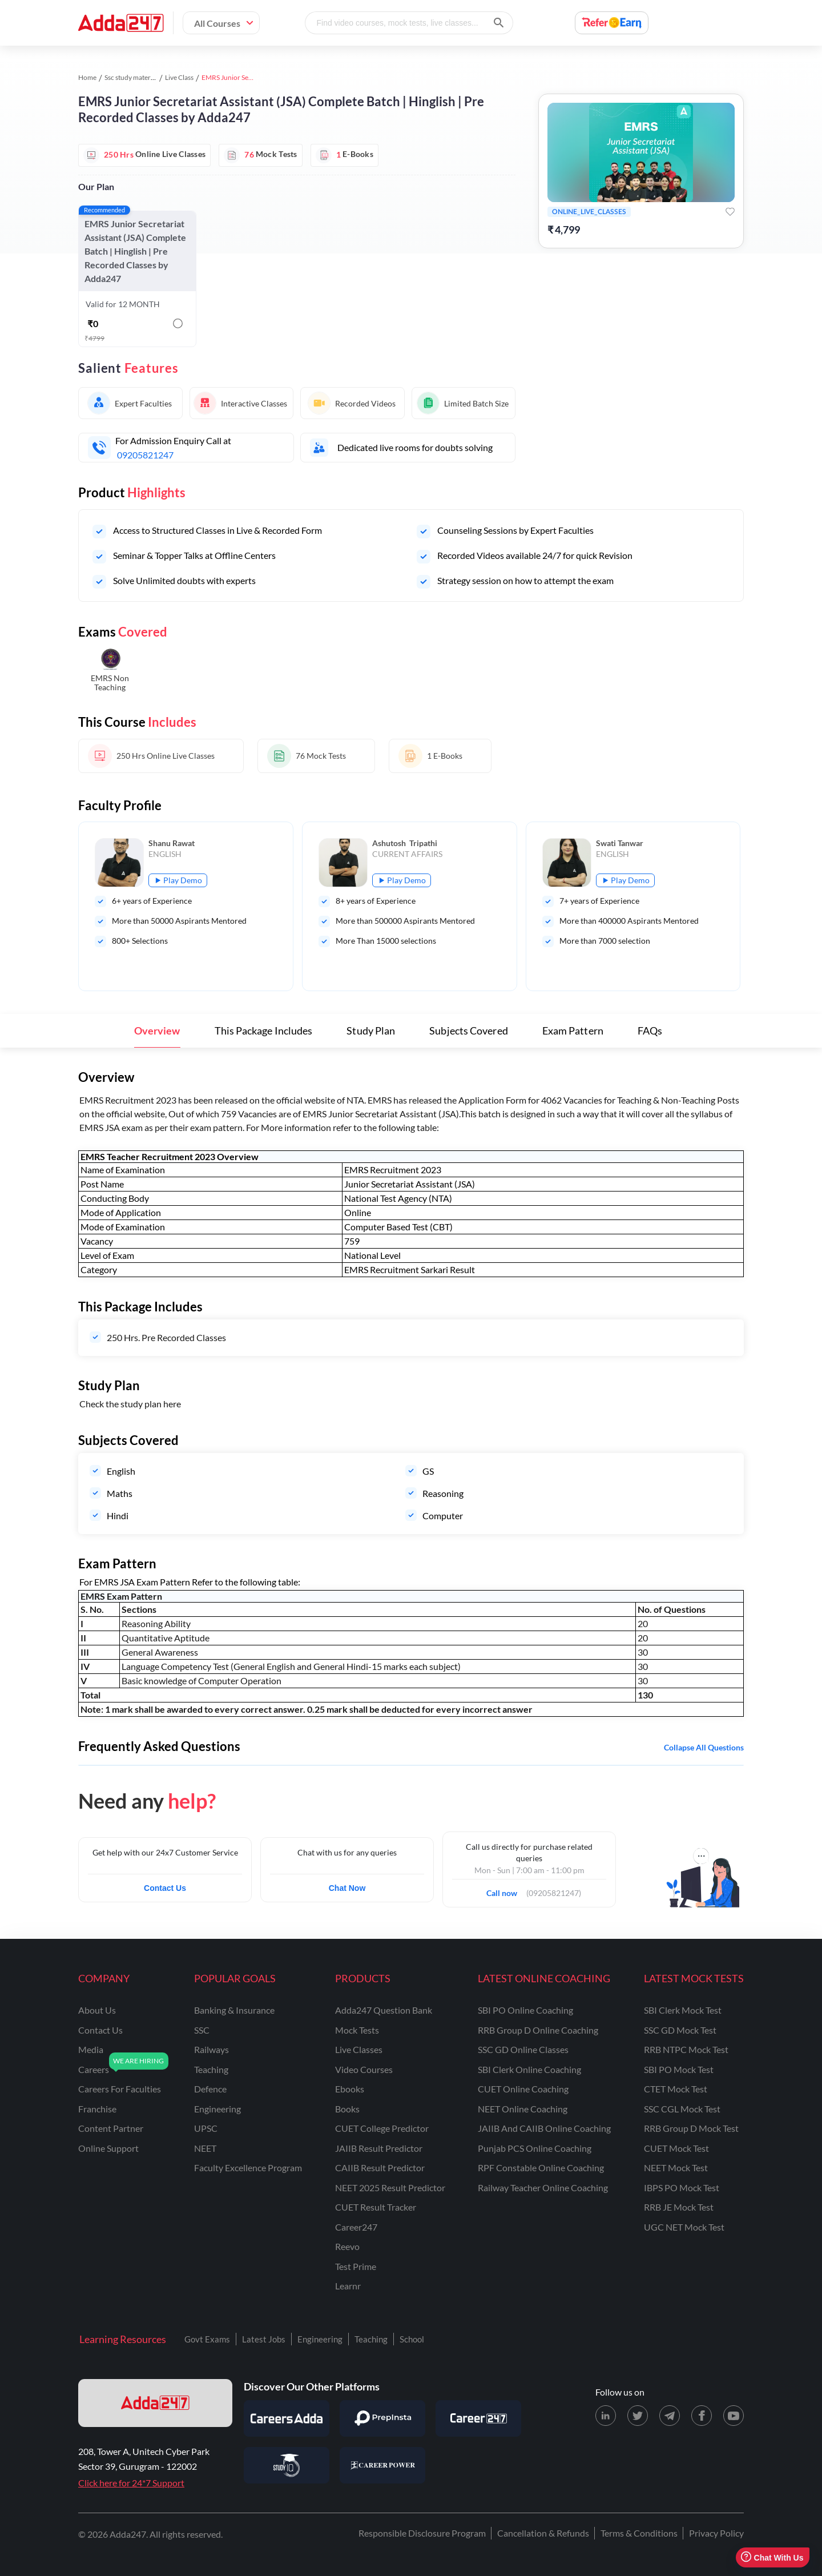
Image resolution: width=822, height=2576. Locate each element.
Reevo (347, 2246)
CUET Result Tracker (375, 2206)
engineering (217, 2108)
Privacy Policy (716, 2532)
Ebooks (349, 2088)
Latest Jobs (263, 2339)
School (412, 2339)
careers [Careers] (93, 2069)
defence (210, 2088)
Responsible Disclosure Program (422, 2532)
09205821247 (145, 454)
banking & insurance (234, 2010)
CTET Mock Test (675, 2088)
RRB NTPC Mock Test (686, 2049)
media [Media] (90, 2049)
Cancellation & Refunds (543, 2532)
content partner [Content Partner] (110, 2128)
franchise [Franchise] (97, 2108)
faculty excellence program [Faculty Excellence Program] (248, 2167)
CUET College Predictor (382, 2128)
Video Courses (364, 2069)
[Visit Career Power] (382, 2465)
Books (347, 2108)
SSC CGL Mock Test (682, 2108)
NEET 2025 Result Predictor (390, 2187)
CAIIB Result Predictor (380, 2167)
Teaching (371, 2339)
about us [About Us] (97, 2010)
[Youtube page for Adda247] (733, 2415)
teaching (211, 2069)
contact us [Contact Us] (100, 2029)
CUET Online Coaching (523, 2088)
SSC (201, 2029)
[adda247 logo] (155, 2403)
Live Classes (358, 2049)
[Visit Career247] (478, 2418)
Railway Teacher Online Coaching (543, 2187)
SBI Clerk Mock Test (683, 2010)
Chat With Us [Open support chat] (772, 2557)
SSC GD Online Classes (523, 2049)
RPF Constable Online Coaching (541, 2167)
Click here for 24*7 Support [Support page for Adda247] (131, 2482)
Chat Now (347, 1888)
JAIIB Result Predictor (378, 2148)
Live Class (179, 77)
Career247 (356, 2226)
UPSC (205, 2128)
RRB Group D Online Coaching (538, 2029)
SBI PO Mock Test (679, 2069)
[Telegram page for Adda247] (669, 2415)
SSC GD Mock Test (680, 2029)
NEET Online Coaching (522, 2108)
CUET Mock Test (676, 2148)
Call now (505, 1890)
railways (211, 2049)
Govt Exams (207, 2339)
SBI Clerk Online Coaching (529, 2069)
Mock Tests (357, 2029)
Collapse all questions (704, 1747)
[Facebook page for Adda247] (701, 2415)
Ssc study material (131, 77)
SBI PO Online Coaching (525, 2010)
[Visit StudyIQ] (286, 2465)
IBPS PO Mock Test (681, 2187)
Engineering (319, 2339)
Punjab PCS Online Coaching (534, 2148)
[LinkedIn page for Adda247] (605, 2415)
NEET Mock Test (676, 2167)
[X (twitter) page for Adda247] (637, 2415)
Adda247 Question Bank (383, 2010)
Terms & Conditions (639, 2532)
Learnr (348, 2285)
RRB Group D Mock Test (691, 2128)
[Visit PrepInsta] (382, 2418)
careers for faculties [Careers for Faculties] (119, 2088)
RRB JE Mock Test (679, 2206)
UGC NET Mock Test (684, 2226)
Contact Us (165, 1888)
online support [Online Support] (108, 2148)
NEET (205, 2148)
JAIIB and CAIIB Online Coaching (544, 2128)
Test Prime (355, 2266)
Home (87, 77)
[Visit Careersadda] (286, 2418)
